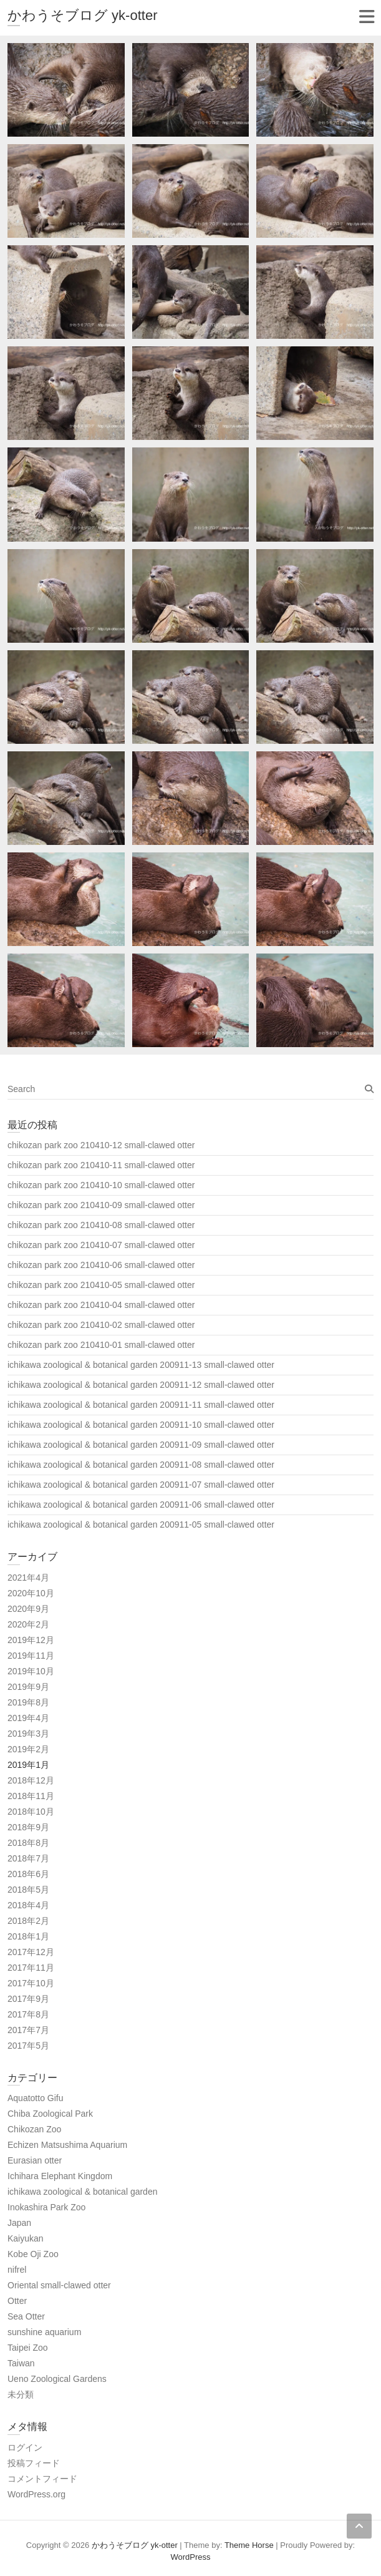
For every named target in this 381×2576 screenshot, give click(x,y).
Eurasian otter (34, 2160)
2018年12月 (30, 1780)
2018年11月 (30, 1796)
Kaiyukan (25, 2238)
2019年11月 (30, 1656)
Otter (17, 2301)
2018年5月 (28, 1890)
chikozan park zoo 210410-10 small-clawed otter (101, 1185)
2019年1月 (28, 1765)
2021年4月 (28, 1578)
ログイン (24, 2447)
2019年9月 (28, 1687)
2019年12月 (30, 1640)
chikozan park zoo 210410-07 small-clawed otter (101, 1245)
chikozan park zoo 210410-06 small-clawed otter (101, 1265)
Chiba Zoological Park (50, 2114)
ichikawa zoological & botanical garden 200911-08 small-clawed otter (140, 1465)
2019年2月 (28, 1749)
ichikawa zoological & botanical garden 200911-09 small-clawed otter (140, 1445)
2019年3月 (28, 1734)
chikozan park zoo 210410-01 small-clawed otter (101, 1345)
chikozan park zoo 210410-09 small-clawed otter (101, 1205)
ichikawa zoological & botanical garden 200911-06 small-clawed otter (140, 1505)
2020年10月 (30, 1593)
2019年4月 (28, 1718)
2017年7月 (28, 2030)
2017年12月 (30, 1952)
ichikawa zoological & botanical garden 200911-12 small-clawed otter (140, 1385)
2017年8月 (28, 2014)
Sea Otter (26, 2316)
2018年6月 (28, 1874)
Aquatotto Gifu (35, 2098)
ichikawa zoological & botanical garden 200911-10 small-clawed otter (140, 1425)
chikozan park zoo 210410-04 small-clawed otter (101, 1305)
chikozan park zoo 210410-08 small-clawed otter (101, 1225)
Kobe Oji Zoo (33, 2254)
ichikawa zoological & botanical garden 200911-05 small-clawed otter (140, 1525)
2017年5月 (28, 2046)
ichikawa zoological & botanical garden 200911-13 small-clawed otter (140, 1365)
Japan (19, 2223)
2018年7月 (28, 1858)
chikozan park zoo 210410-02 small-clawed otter (101, 1325)
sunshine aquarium (44, 2332)
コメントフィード (42, 2479)
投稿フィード (33, 2463)
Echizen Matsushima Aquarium (67, 2145)
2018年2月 (28, 1921)
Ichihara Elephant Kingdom (59, 2176)
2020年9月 (28, 1609)
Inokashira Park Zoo (46, 2207)
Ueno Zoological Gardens (57, 2379)
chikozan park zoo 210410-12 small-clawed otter (101, 1145)
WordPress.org (36, 2494)
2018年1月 (28, 1936)
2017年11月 (30, 1968)
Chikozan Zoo (34, 2129)
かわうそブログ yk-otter (82, 15)
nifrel (16, 2270)
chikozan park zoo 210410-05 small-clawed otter (101, 1285)
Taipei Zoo (27, 2348)
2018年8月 (28, 1843)
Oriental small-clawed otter (59, 2285)
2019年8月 (28, 1702)
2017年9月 (28, 1999)
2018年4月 (28, 1905)
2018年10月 (30, 1812)
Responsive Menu (366, 16)
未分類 (20, 2394)
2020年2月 (28, 1624)
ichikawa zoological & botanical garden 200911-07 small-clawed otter (140, 1485)
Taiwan (21, 2363)
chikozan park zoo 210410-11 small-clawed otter (101, 1165)
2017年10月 (30, 1983)
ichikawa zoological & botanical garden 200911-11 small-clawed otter (140, 1405)
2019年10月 (30, 1671)
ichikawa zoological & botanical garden (82, 2192)
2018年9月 (28, 1827)
